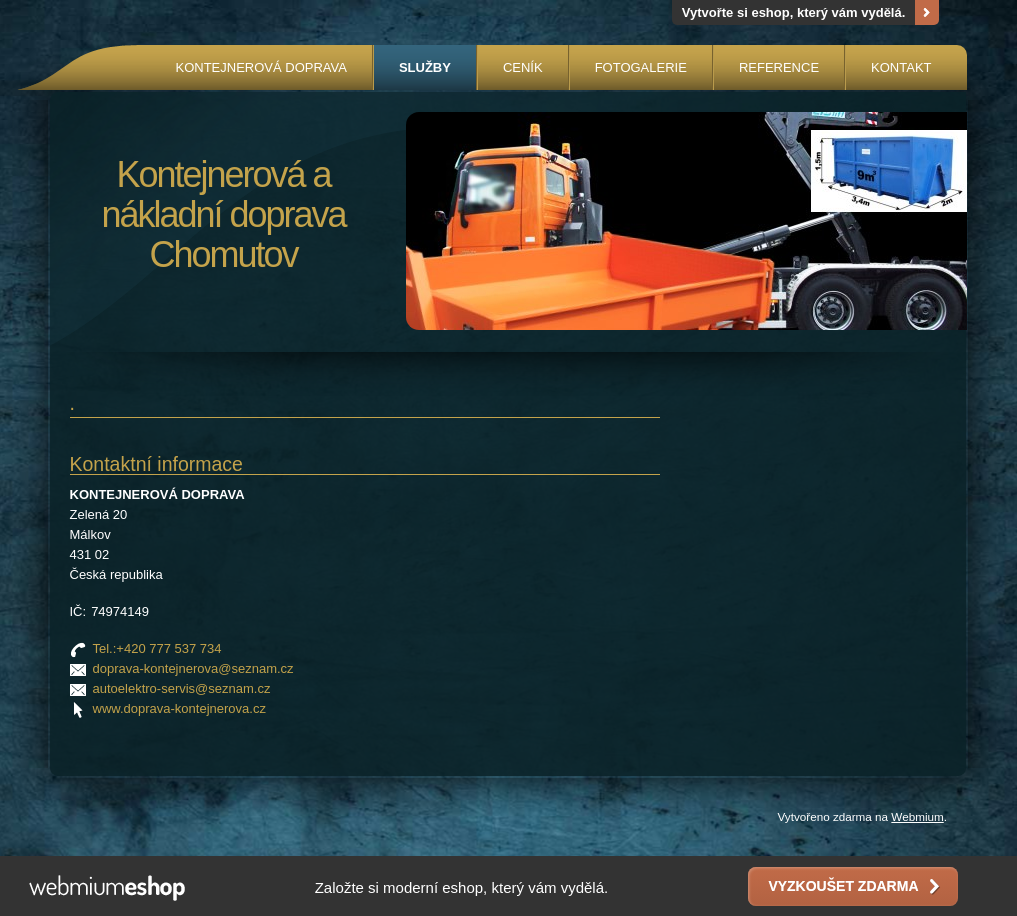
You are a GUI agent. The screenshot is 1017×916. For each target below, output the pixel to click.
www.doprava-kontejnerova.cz (179, 708)
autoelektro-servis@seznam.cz (182, 688)
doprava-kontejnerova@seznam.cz (193, 668)
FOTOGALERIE (641, 67)
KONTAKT (901, 67)
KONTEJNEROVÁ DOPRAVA (260, 67)
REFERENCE (779, 67)
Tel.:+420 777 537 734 (157, 648)
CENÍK (523, 67)
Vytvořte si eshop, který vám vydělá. (794, 12)
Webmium (917, 816)
